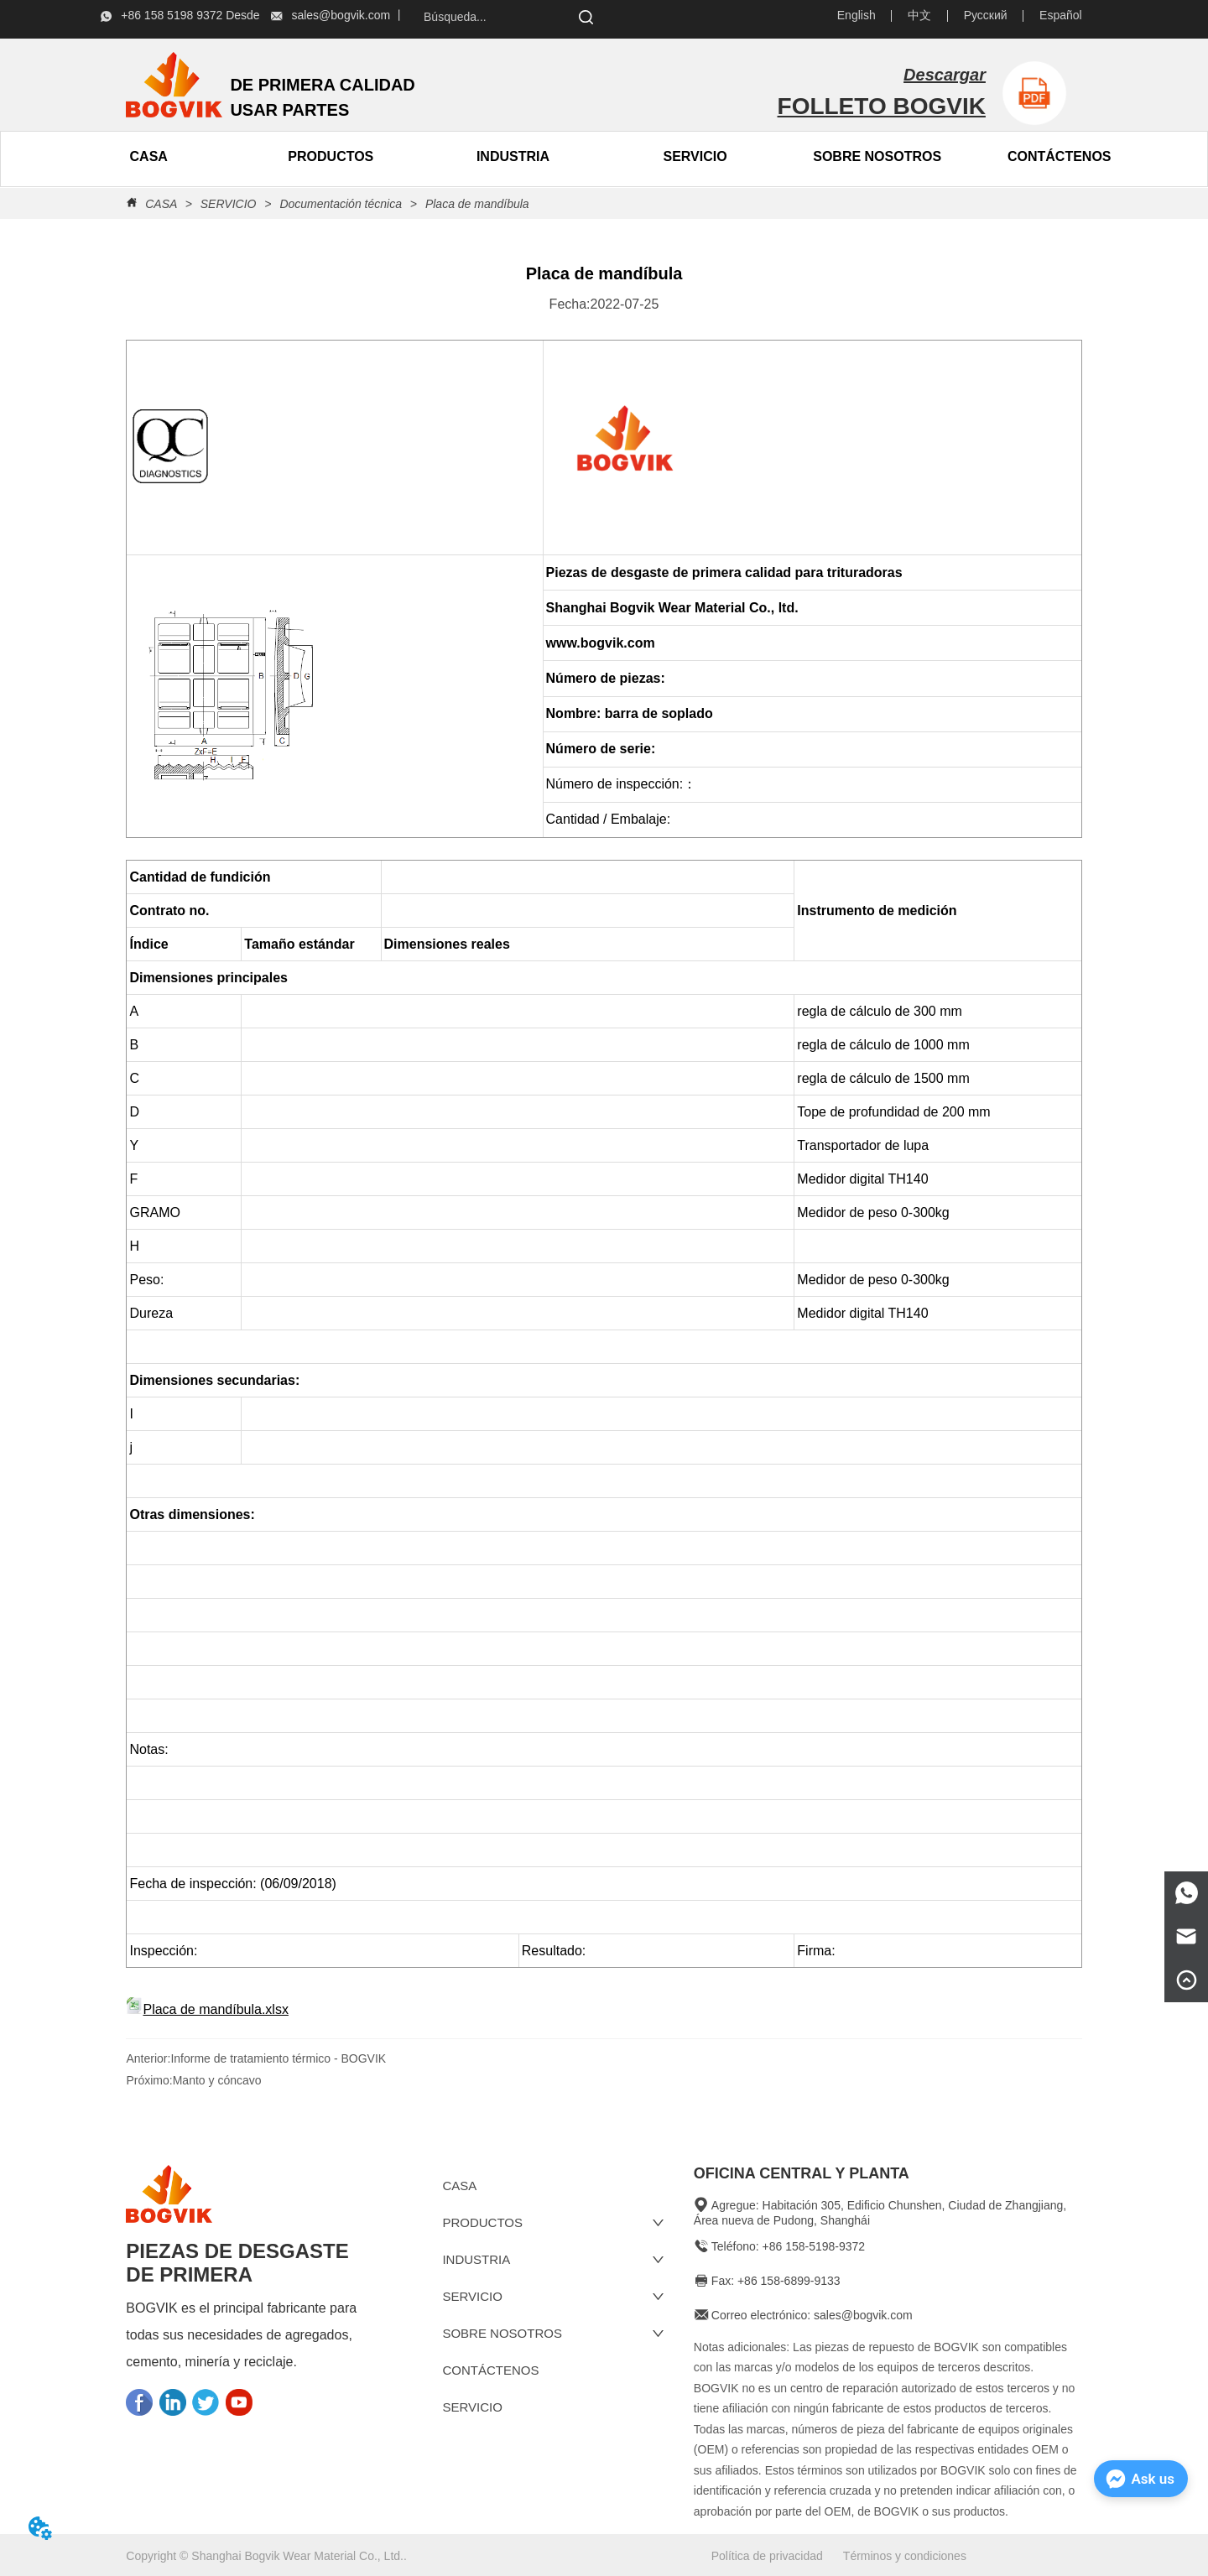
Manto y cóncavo (217, 2080)
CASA (161, 204)
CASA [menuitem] (149, 156)
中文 (919, 15)
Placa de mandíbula (475, 204)
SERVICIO (694, 156)
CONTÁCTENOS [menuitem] (1060, 156)
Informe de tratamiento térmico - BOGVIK (278, 2058)
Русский (986, 15)
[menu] (240, 157)
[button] (330, 157)
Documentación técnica (341, 204)
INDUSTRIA (512, 156)
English (856, 15)
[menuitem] (331, 157)
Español (1060, 15)
